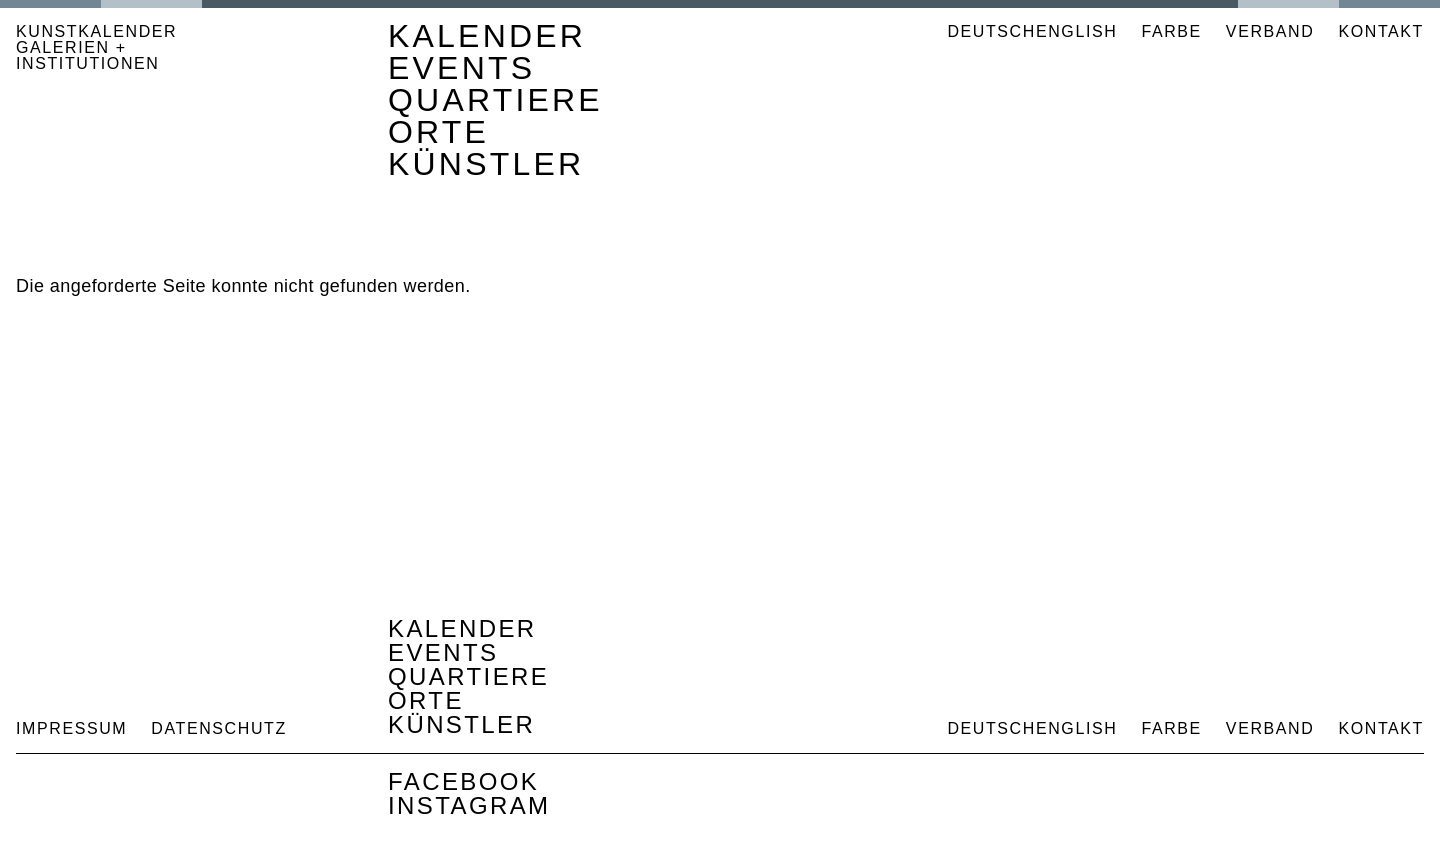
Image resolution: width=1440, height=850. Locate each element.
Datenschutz (219, 728)
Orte (438, 132)
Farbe (1171, 32)
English (1076, 31)
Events (461, 68)
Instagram (469, 805)
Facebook (463, 781)
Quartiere (495, 100)
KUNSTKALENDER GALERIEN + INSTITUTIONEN (96, 48)
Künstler (486, 164)
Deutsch (991, 31)
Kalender (487, 36)
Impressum (71, 728)
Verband (1270, 31)
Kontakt (1381, 31)
